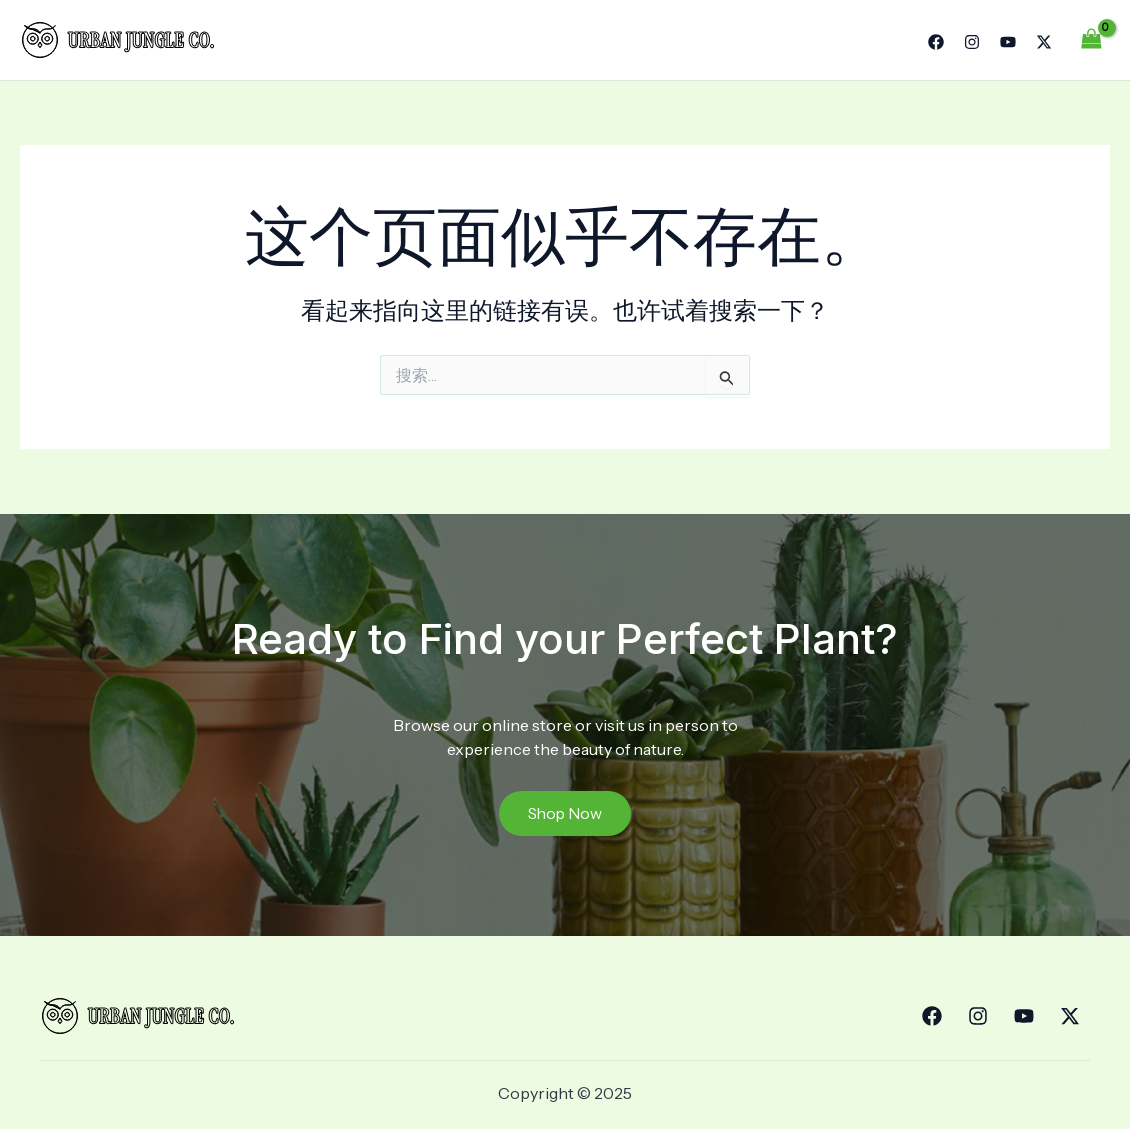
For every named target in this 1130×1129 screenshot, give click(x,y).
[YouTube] (1008, 42)
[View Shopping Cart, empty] (1091, 39)
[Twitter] (1044, 42)
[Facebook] (936, 42)
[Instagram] (972, 42)
